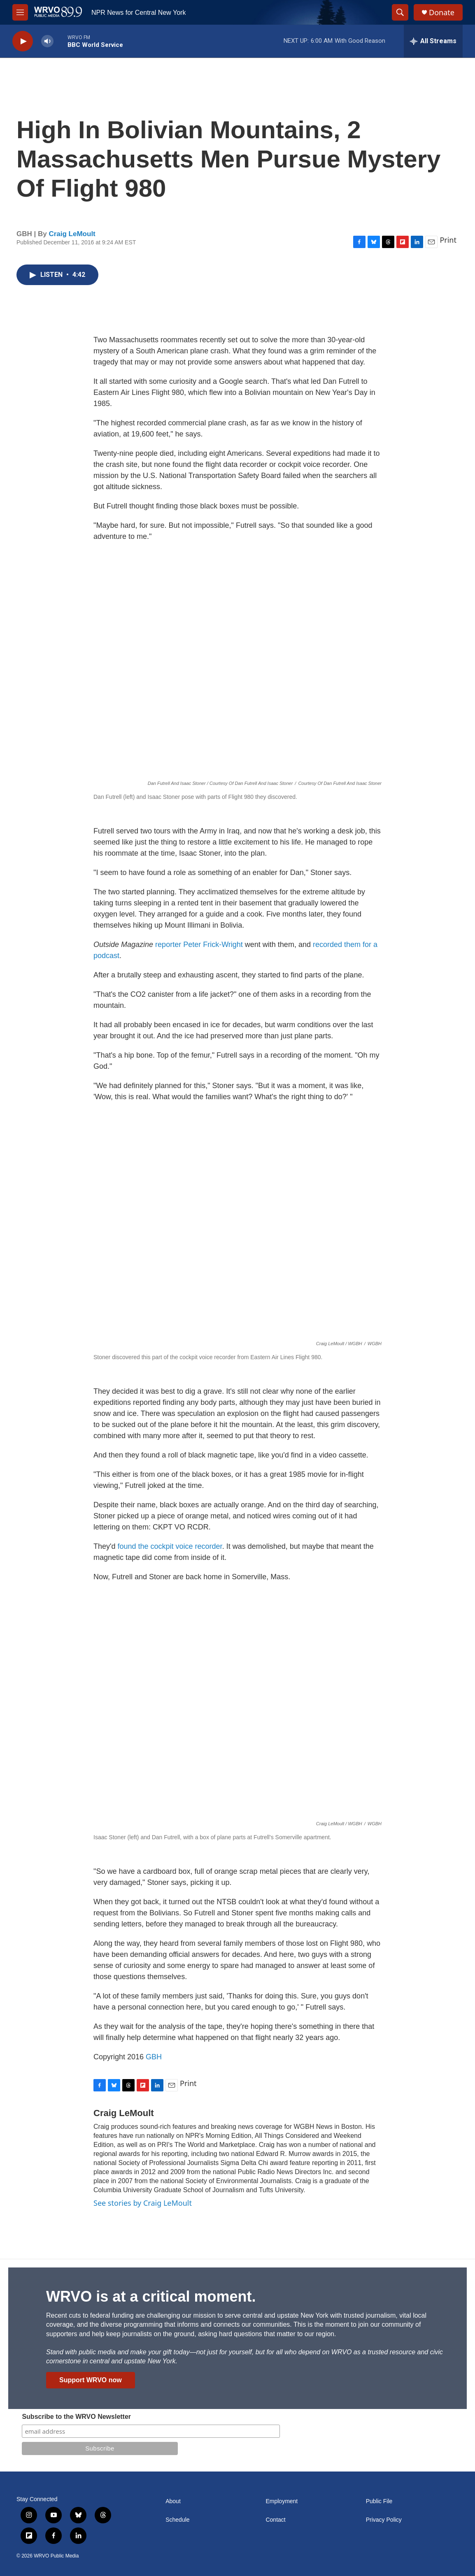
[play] (22, 41)
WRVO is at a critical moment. (151, 2296)
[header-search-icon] (400, 12)
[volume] (47, 41)
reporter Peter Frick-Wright (199, 944)
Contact (275, 2520)
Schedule (177, 2520)
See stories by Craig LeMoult (142, 2203)
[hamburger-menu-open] (20, 12)
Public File (379, 2501)
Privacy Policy (384, 2520)
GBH (154, 2057)
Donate (441, 12)
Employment (281, 2501)
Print (448, 240)
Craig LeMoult (72, 234)
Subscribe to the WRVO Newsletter (76, 2416)
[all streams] (433, 41)
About (173, 2501)
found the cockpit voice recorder (169, 1546)
